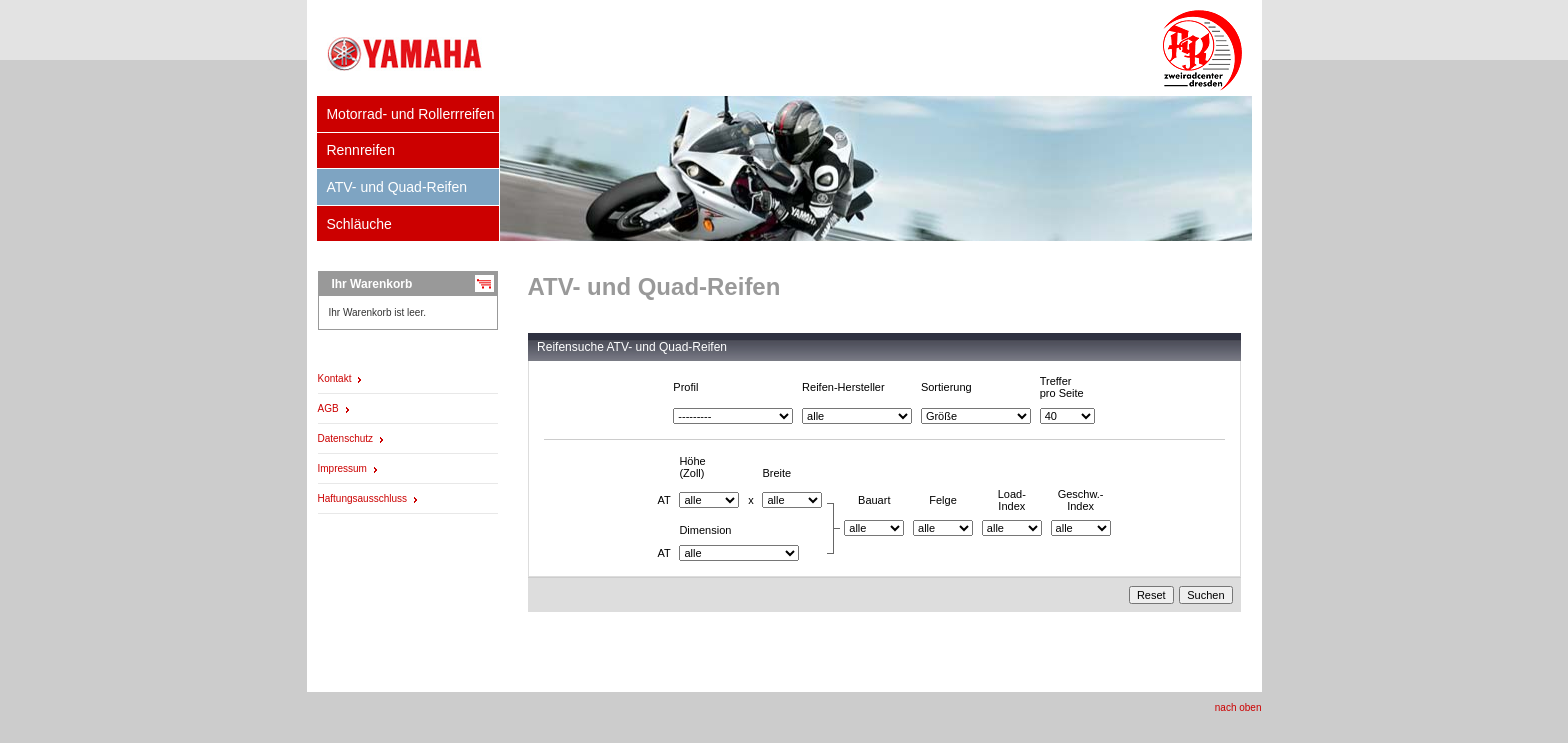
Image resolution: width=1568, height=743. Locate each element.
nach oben (1238, 707)
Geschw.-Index (1081, 500)
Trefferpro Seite (1062, 387)
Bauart (874, 500)
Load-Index (1012, 500)
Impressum (342, 468)
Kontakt (335, 378)
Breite (776, 473)
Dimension (705, 530)
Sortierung (946, 387)
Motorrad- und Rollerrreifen (410, 114)
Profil (685, 387)
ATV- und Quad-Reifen (396, 187)
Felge (943, 500)
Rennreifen (360, 150)
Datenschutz (346, 438)
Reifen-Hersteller (843, 387)
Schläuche (358, 224)
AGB (328, 408)
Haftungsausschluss (363, 498)
